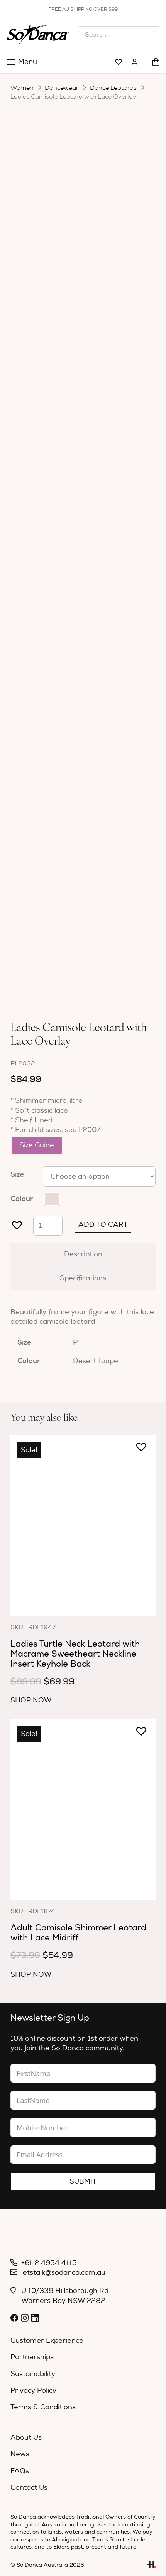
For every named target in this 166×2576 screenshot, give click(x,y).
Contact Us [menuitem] (28, 2487)
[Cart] (155, 62)
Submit (83, 2181)
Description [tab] (83, 1254)
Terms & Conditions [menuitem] (43, 2407)
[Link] (118, 62)
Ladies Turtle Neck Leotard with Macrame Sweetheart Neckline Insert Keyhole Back (75, 1654)
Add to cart (103, 1224)
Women (22, 88)
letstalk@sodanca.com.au (63, 2272)
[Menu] (22, 62)
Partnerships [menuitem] (32, 2357)
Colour (21, 1198)
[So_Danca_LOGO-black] (38, 34)
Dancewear (61, 88)
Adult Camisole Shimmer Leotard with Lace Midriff (78, 1933)
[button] (13, 1221)
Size (17, 1174)
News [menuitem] (19, 2454)
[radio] (52, 1199)
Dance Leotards (113, 88)
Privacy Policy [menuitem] (33, 2390)
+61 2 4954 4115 (49, 2263)
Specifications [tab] (83, 1278)
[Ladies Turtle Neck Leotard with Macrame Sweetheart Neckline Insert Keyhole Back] (83, 1525)
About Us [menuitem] (26, 2437)
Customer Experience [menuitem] (46, 2340)
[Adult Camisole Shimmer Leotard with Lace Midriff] (83, 1809)
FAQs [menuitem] (19, 2471)
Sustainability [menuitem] (32, 2374)
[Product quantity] (48, 1226)
